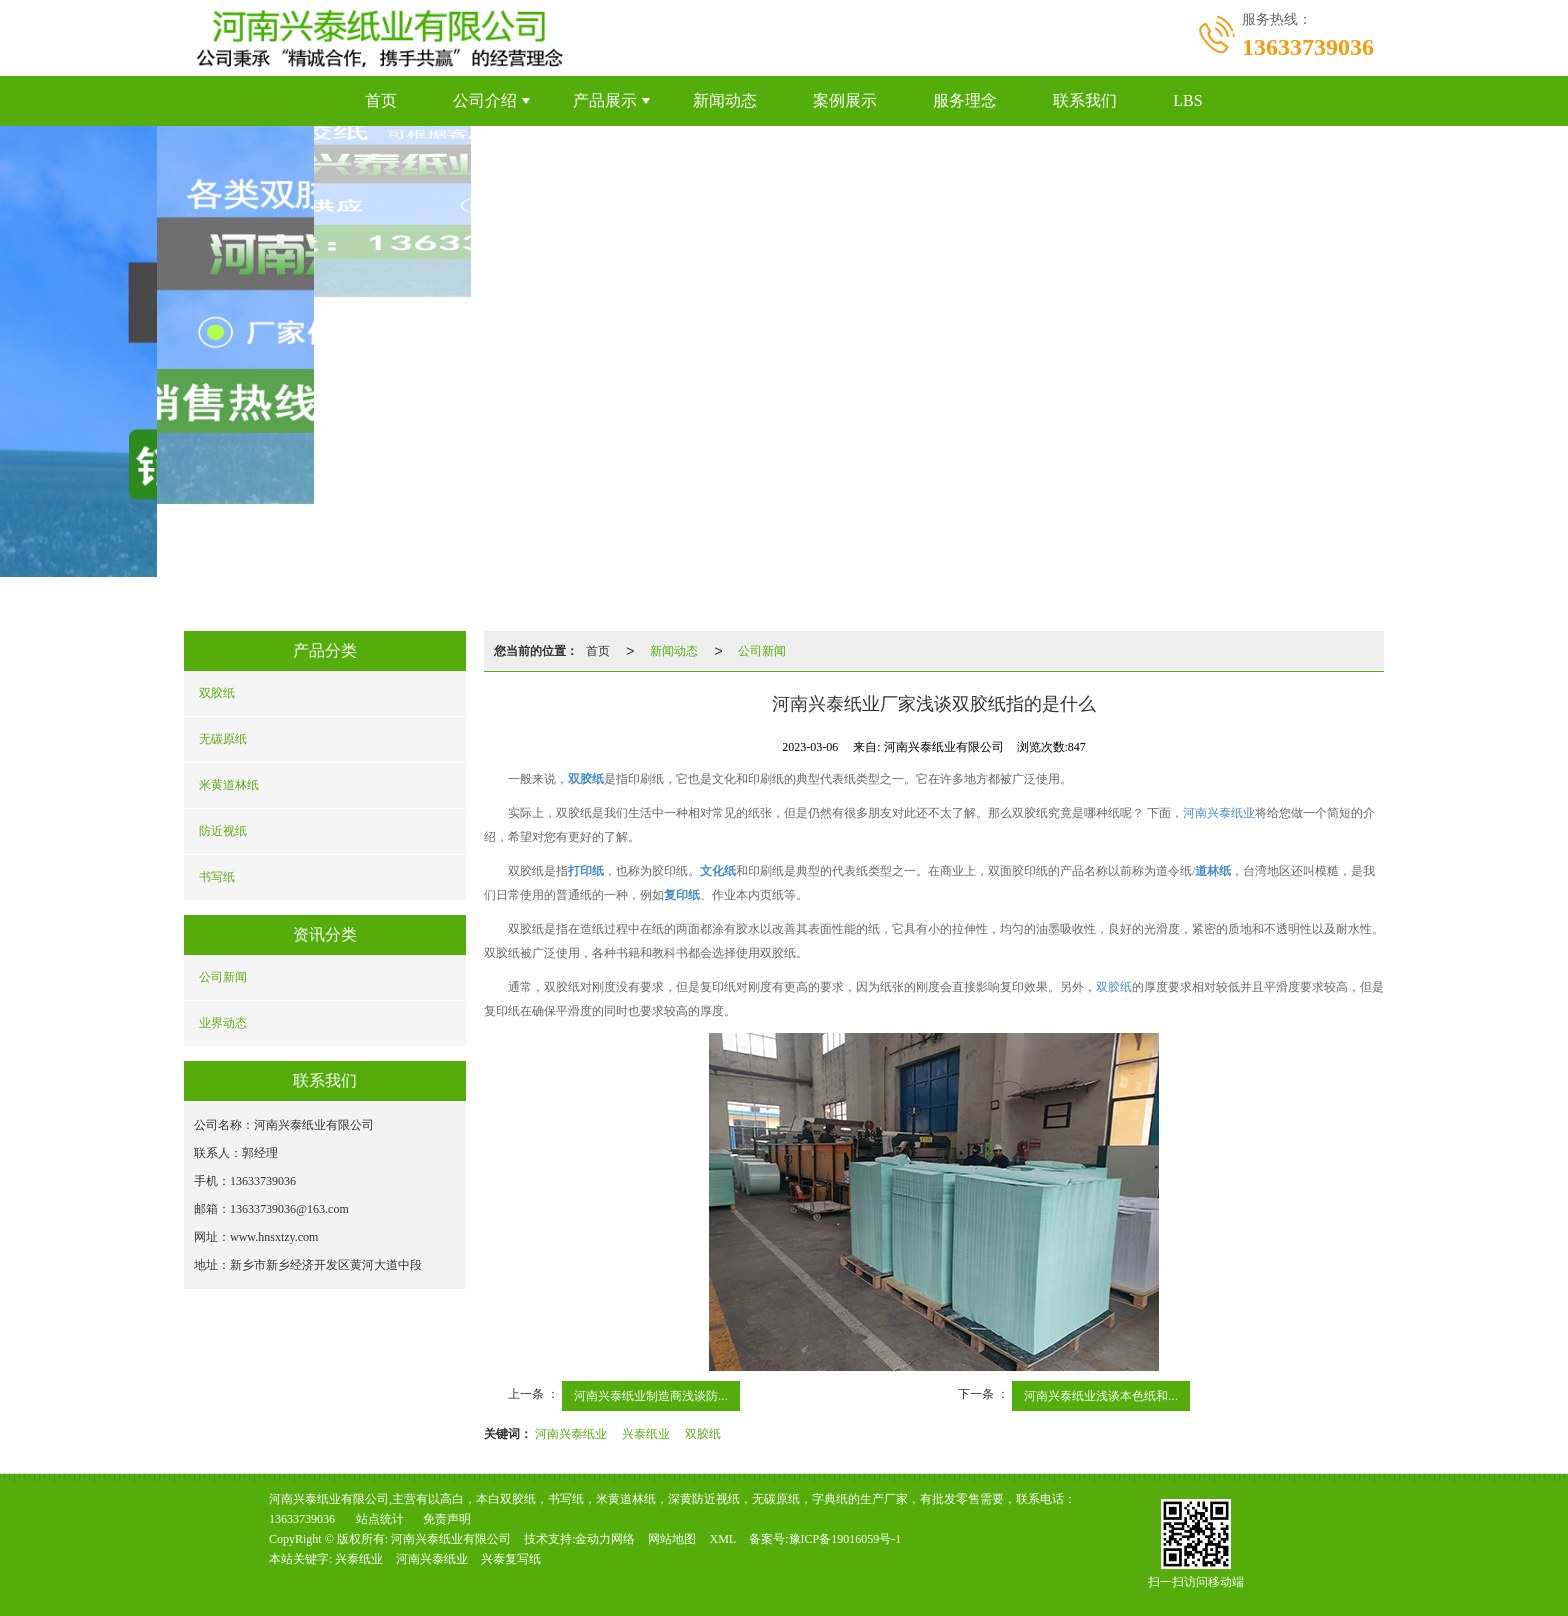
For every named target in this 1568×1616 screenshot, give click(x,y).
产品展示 (605, 100)
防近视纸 (223, 831)
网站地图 (672, 1539)
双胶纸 (217, 693)
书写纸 (217, 877)
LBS (1187, 100)
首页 (381, 100)
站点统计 (380, 1519)
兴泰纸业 (646, 1434)
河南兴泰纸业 (1219, 813)
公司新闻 (223, 977)
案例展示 (845, 100)
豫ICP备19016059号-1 (845, 1539)
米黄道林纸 (229, 785)
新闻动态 (725, 100)
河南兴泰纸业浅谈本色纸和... (1101, 1396)
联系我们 (1085, 100)
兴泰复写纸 (511, 1559)
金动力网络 (605, 1539)
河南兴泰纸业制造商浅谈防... (651, 1396)
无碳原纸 (223, 739)
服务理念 (965, 100)
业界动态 (223, 1023)
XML (722, 1539)
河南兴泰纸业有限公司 (451, 1539)
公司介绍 (485, 100)
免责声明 (447, 1519)
